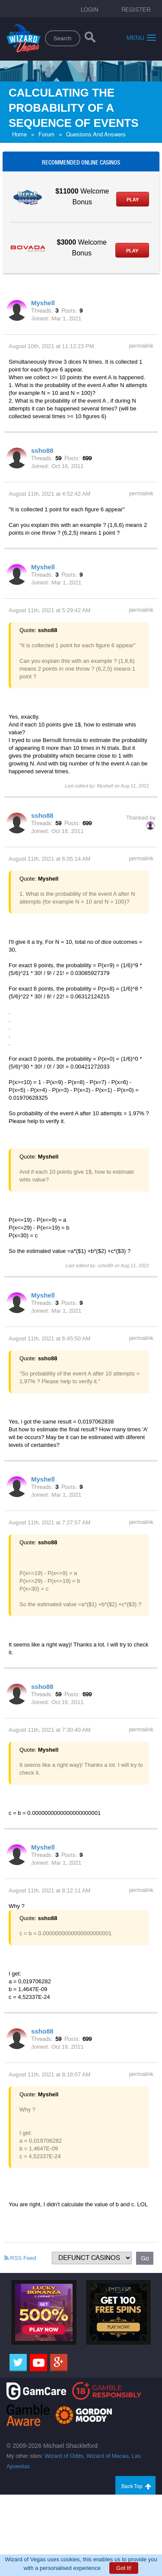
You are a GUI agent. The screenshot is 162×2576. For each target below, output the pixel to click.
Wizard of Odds (63, 2456)
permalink (141, 345)
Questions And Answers (96, 134)
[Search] (90, 39)
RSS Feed (20, 2258)
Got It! (123, 2568)
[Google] (58, 2362)
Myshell (43, 303)
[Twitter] (18, 2362)
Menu (141, 37)
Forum (46, 134)
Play (133, 200)
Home (19, 134)
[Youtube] (38, 2362)
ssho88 (42, 450)
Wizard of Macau (107, 2456)
